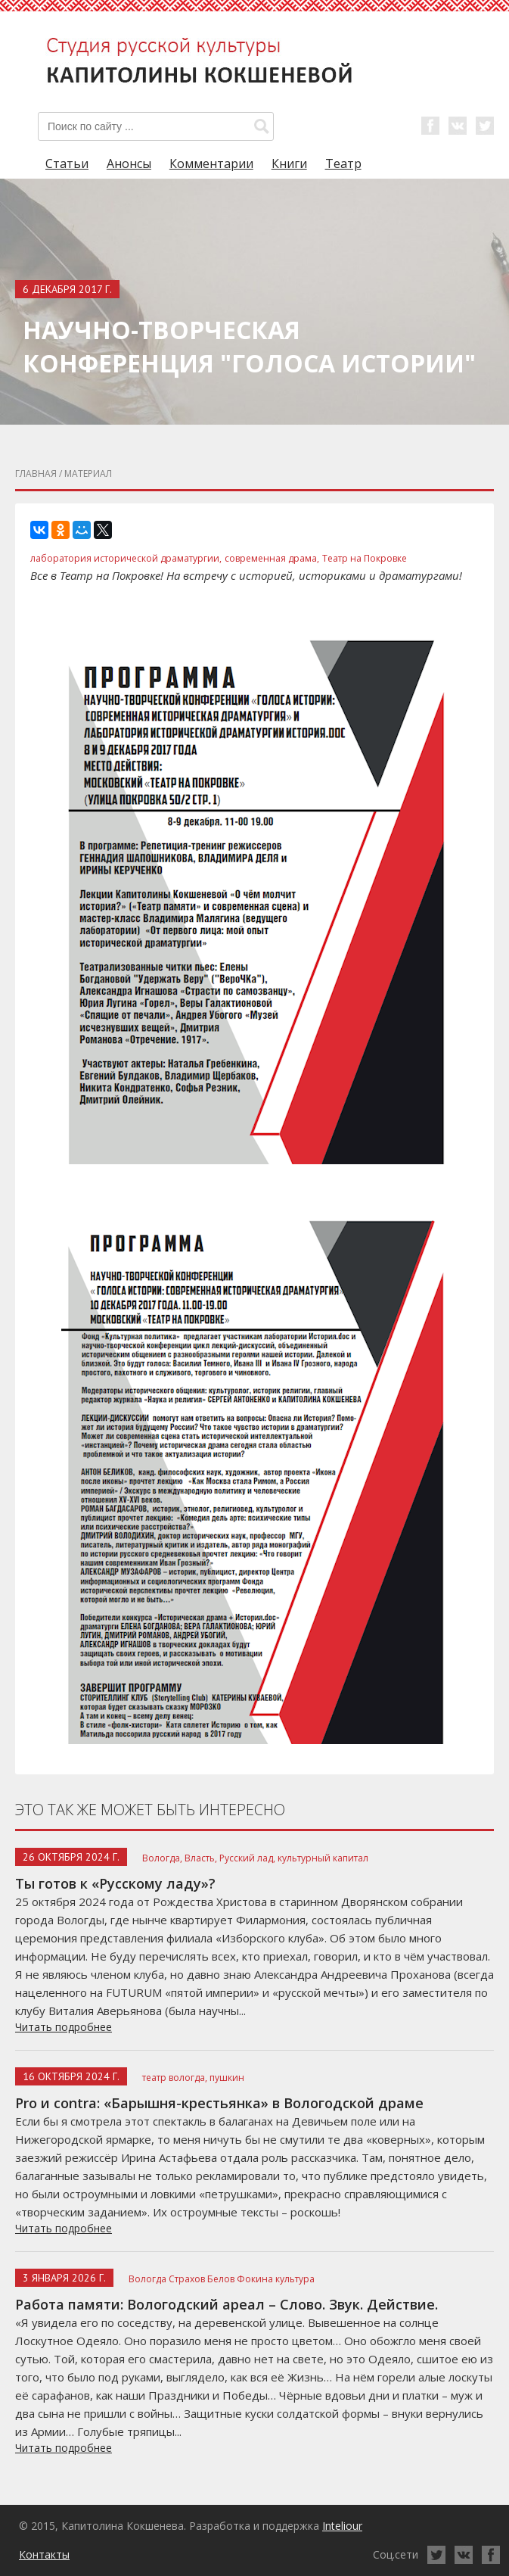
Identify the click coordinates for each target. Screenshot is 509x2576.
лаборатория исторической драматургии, (126, 558)
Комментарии (211, 163)
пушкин (226, 2077)
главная (36, 473)
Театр (343, 163)
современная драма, (272, 558)
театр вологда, (174, 2077)
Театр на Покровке (364, 558)
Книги (289, 163)
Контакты (44, 2554)
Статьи (66, 163)
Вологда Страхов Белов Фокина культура (222, 2278)
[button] (261, 126)
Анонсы (129, 163)
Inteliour (342, 2525)
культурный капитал (323, 1858)
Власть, (201, 1858)
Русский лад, (247, 1858)
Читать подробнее (63, 2027)
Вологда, (162, 1858)
